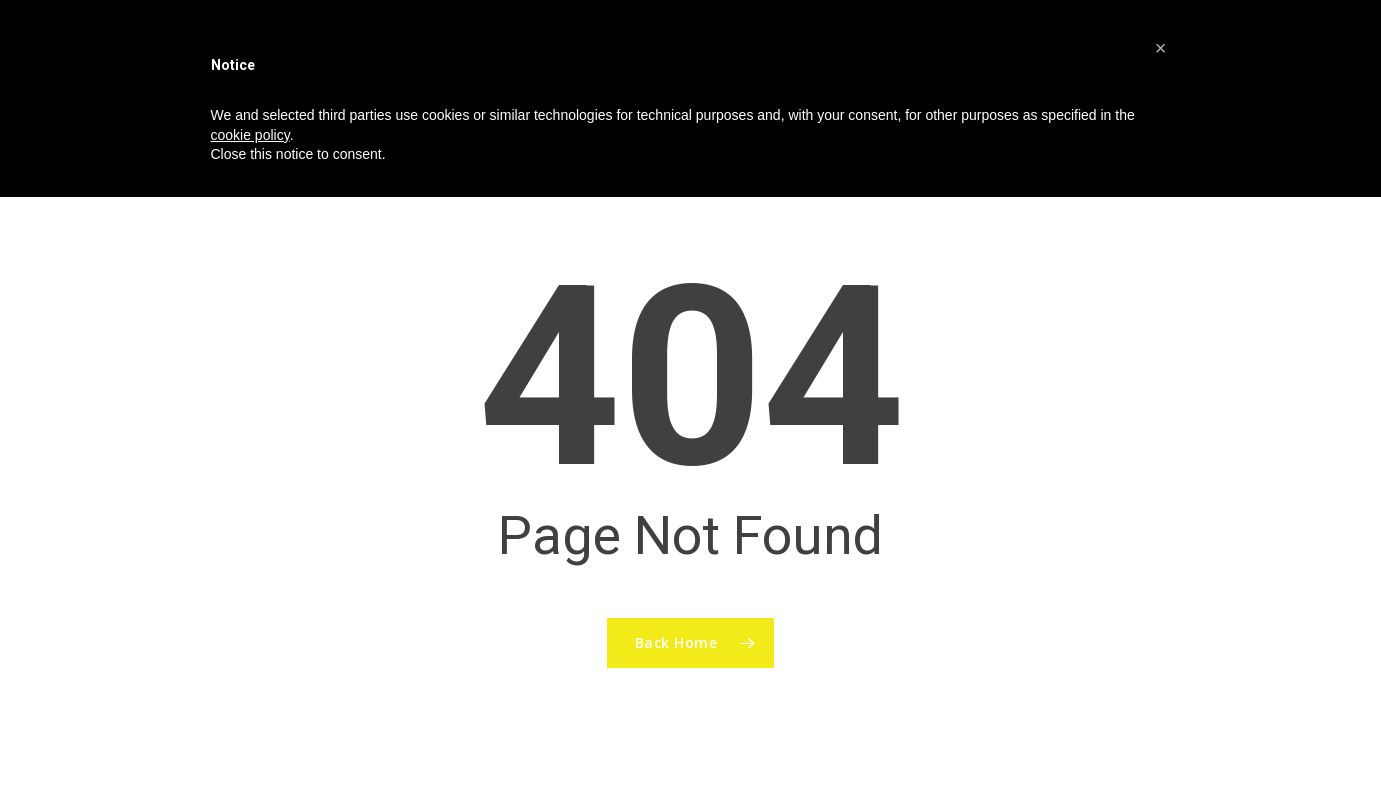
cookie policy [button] (250, 135)
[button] (1161, 48)
